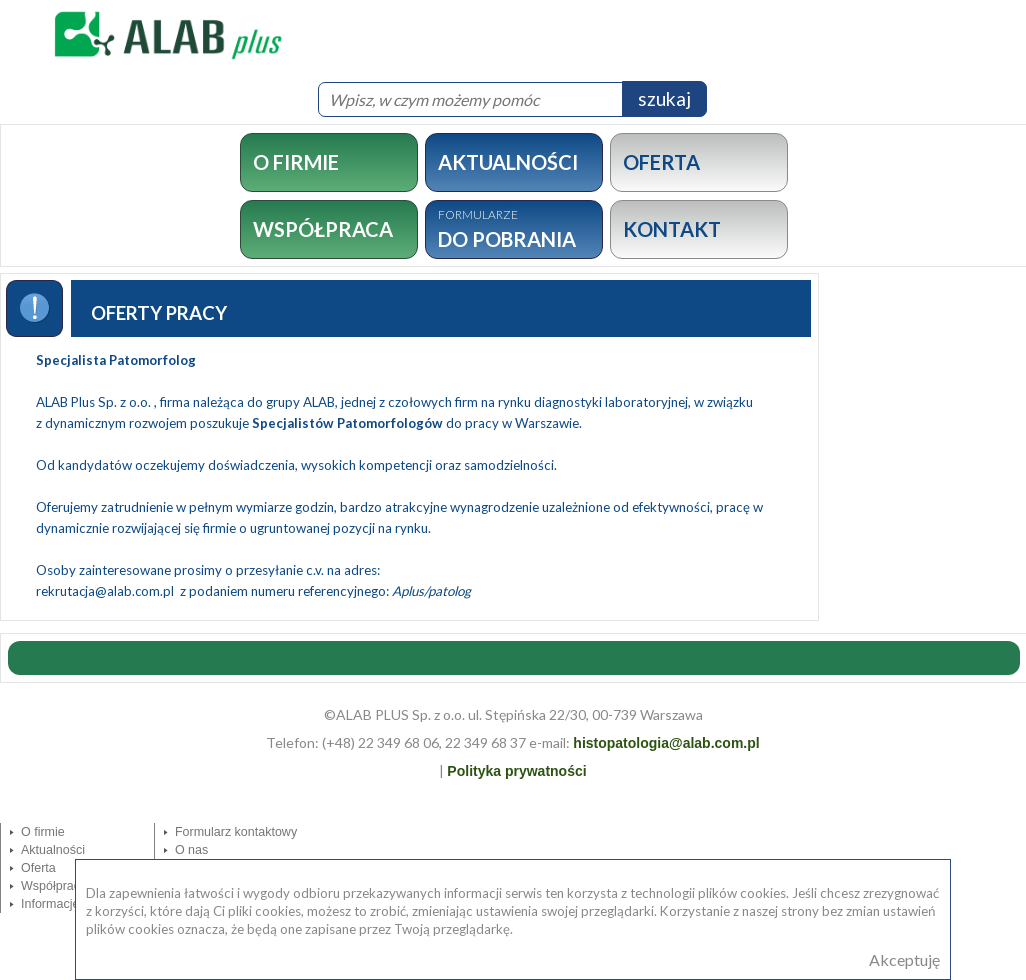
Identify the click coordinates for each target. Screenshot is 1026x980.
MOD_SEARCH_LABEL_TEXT (0, 72)
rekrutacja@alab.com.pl (106, 591)
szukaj (664, 98)
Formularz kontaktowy (236, 832)
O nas (191, 850)
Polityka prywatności (516, 771)
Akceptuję (904, 960)
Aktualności (53, 850)
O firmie (43, 832)
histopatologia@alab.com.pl (666, 743)
